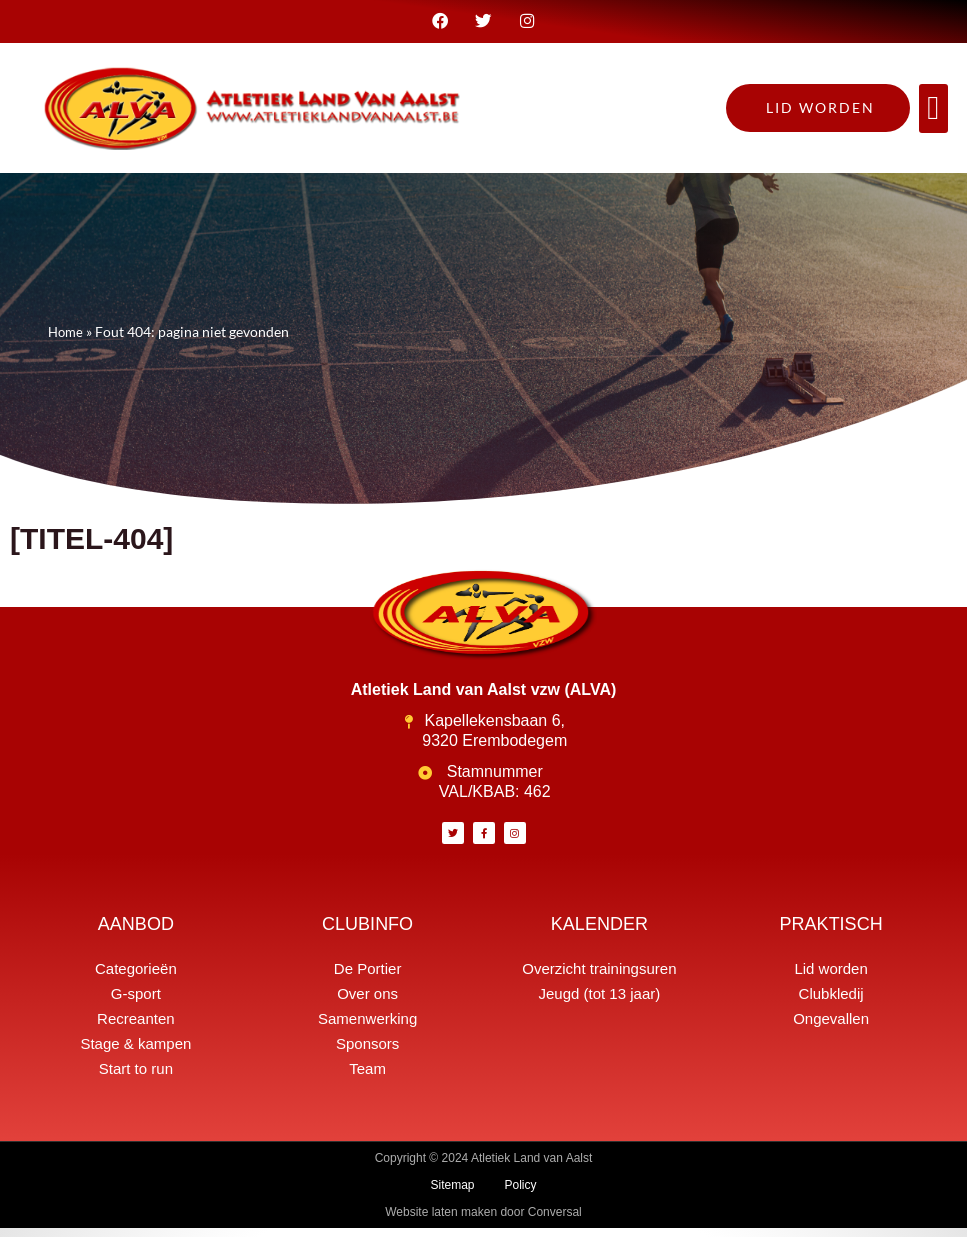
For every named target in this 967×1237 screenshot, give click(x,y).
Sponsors (367, 1052)
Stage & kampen (135, 1052)
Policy (521, 1194)
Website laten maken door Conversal (483, 1221)
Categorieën (136, 977)
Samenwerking (367, 1027)
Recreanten (136, 1027)
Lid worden (830, 977)
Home (67, 341)
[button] (933, 118)
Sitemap (452, 1194)
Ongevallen (831, 1027)
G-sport (136, 1002)
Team (367, 1077)
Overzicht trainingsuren (599, 977)
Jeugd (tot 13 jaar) (599, 1002)
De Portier (368, 977)
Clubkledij (831, 1002)
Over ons (367, 1002)
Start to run (136, 1077)
